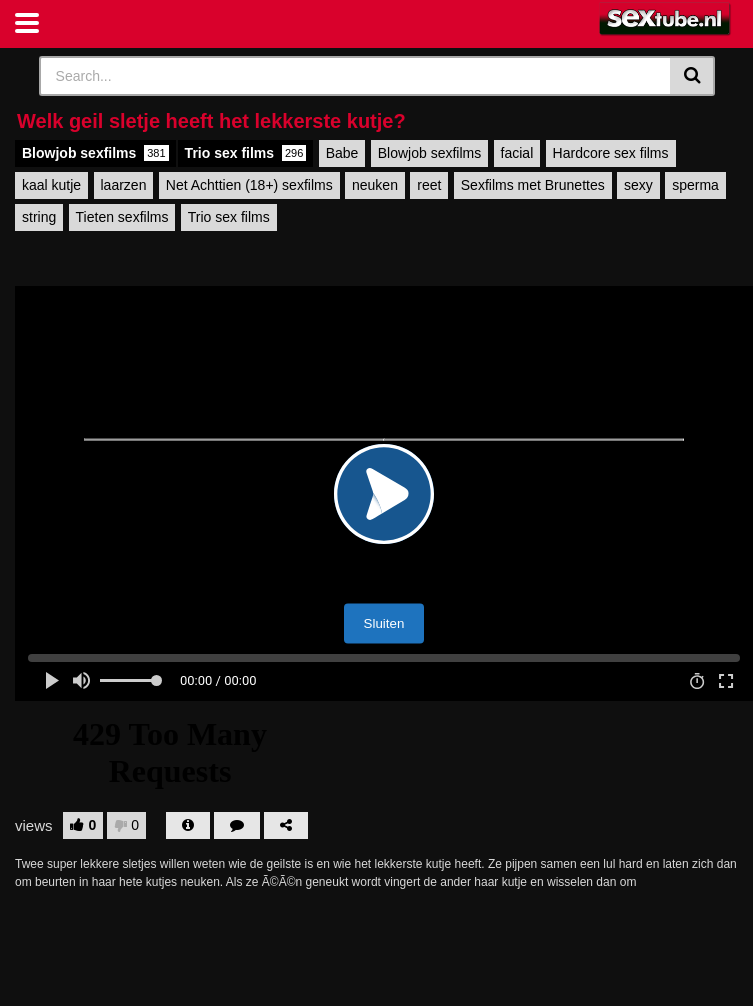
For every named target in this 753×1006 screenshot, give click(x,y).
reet (429, 185)
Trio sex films (246, 153)
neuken (375, 185)
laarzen (124, 185)
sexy (638, 185)
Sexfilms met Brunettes (533, 185)
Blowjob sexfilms (95, 153)
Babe (342, 153)
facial (517, 153)
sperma (695, 185)
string (39, 217)
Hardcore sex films (611, 153)
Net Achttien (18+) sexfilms (249, 185)
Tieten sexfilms (122, 217)
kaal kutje (51, 185)
